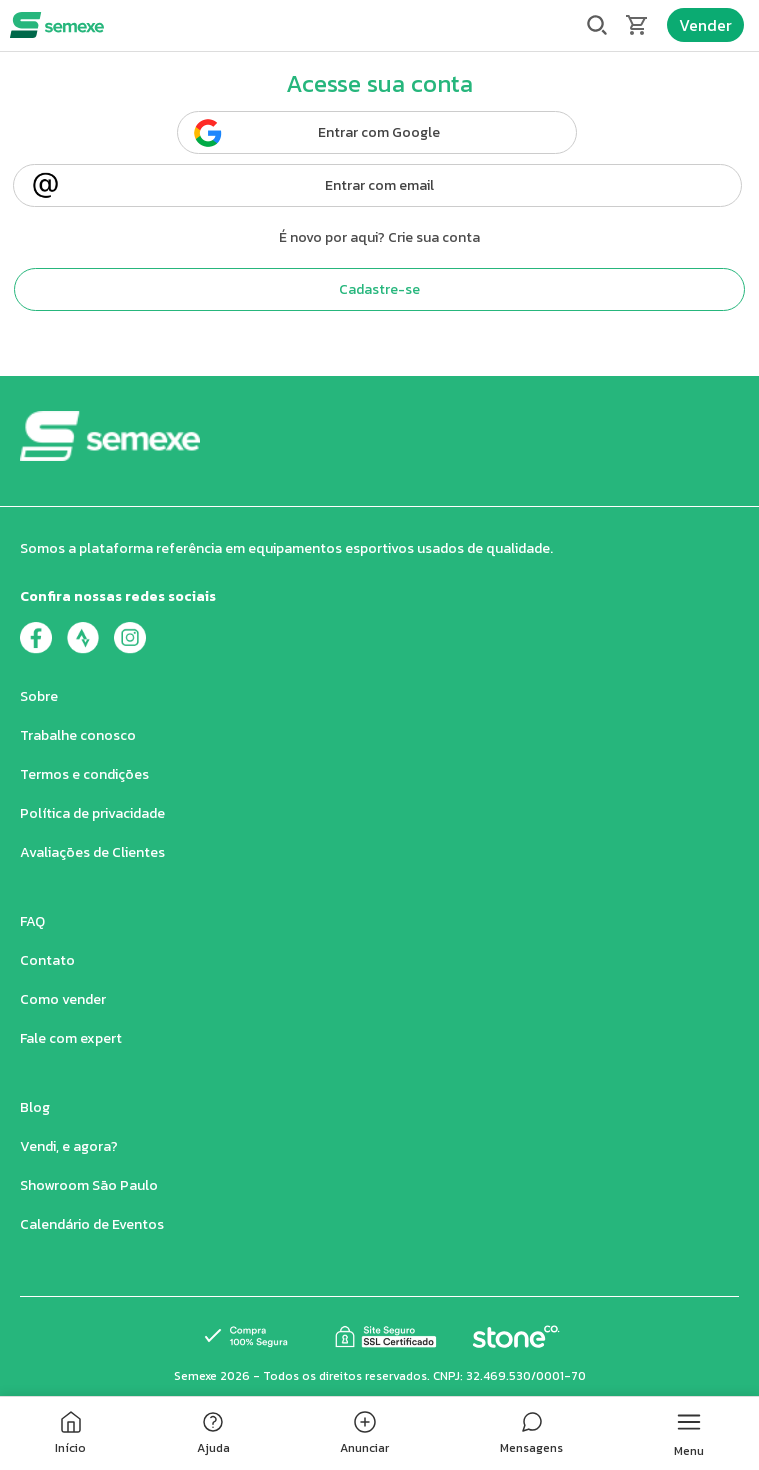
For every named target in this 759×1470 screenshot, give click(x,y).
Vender (705, 25)
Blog (35, 1107)
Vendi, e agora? (69, 1146)
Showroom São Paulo (89, 1185)
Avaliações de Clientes (92, 852)
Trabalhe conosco (78, 735)
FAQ (32, 921)
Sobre (39, 696)
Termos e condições (84, 774)
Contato (47, 960)
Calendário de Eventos (92, 1224)
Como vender (63, 999)
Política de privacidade (92, 813)
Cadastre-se (379, 289)
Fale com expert (71, 1038)
